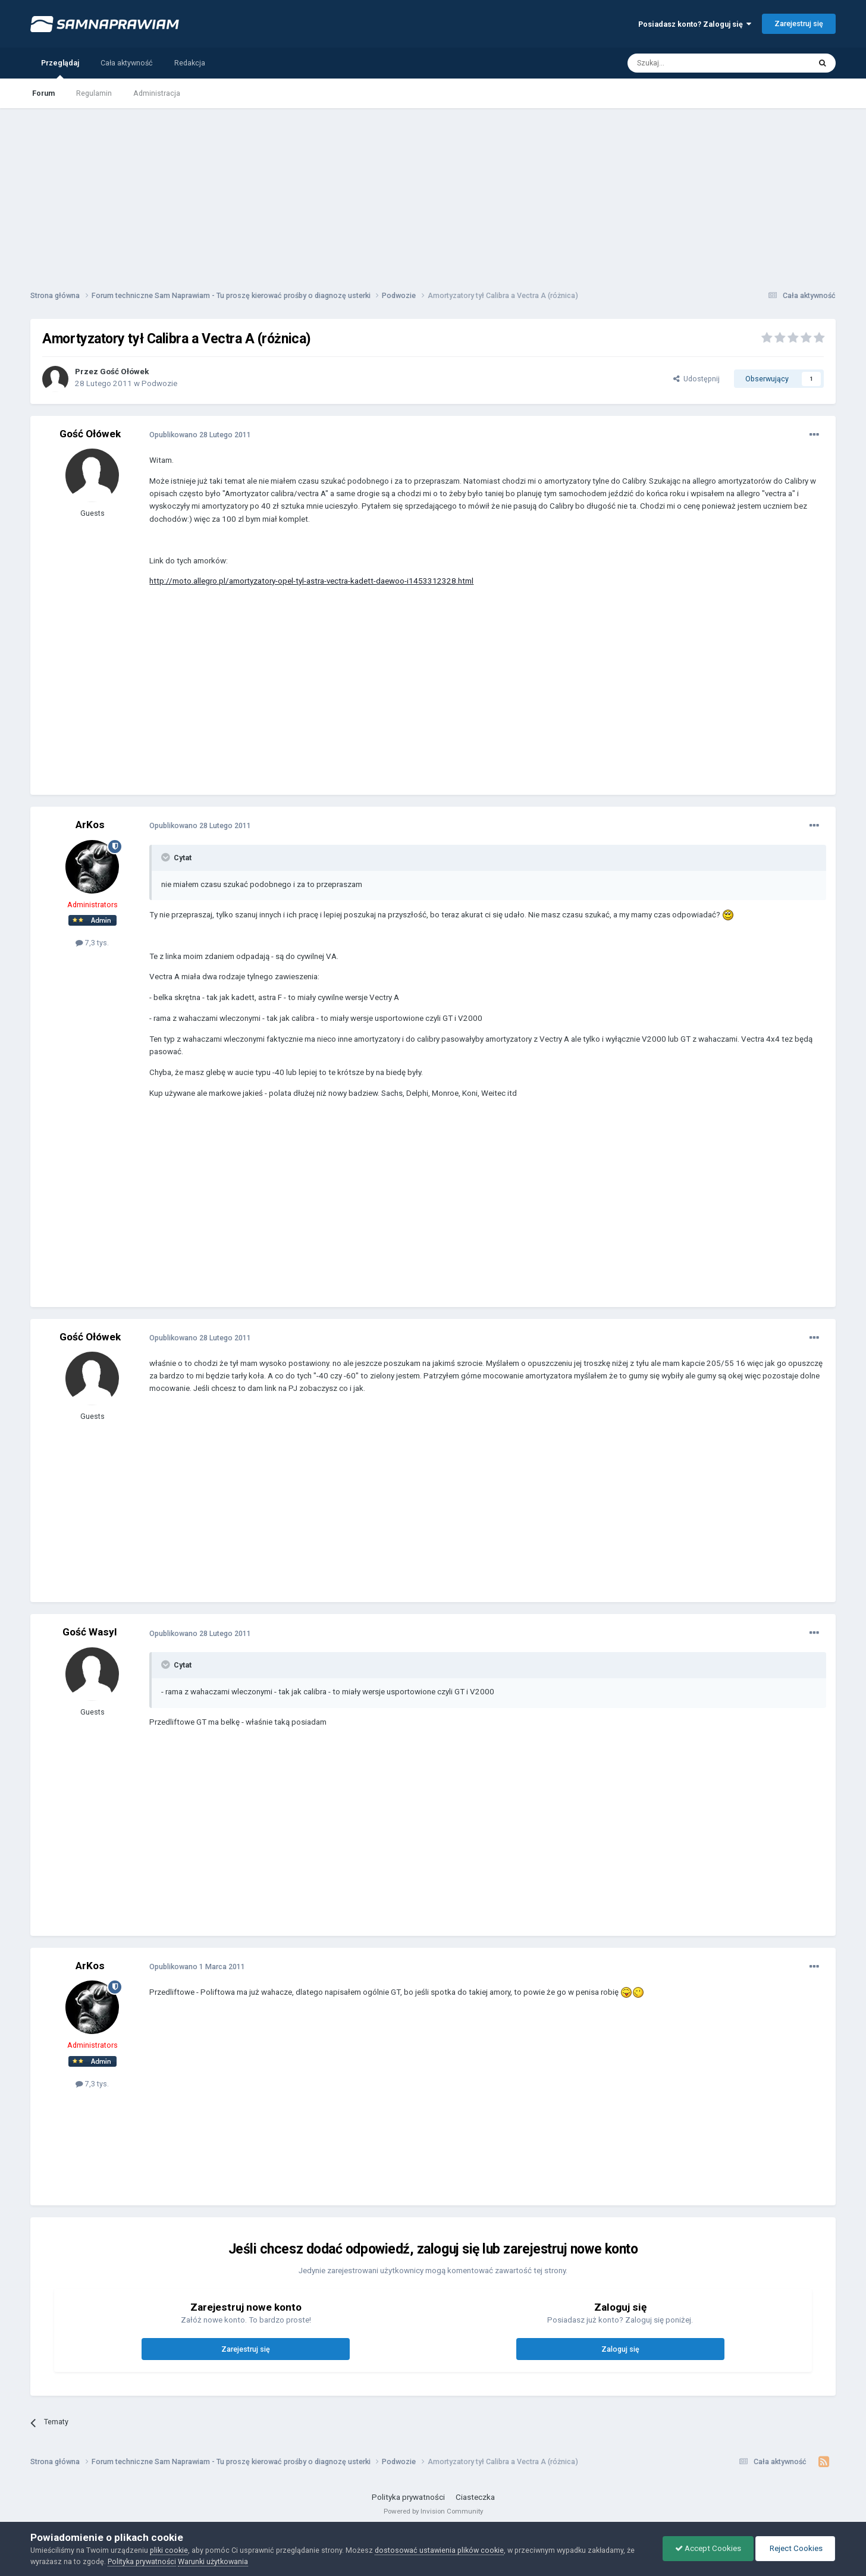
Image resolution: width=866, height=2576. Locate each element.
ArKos (90, 825)
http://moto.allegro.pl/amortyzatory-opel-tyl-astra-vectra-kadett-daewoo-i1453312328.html (311, 580)
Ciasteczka (475, 2497)
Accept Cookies (708, 2548)
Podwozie (159, 383)
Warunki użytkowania (213, 2561)
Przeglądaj (60, 68)
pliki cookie (169, 2550)
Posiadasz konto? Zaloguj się (694, 24)
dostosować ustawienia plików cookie (439, 2550)
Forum (43, 93)
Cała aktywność (127, 62)
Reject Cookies (795, 2548)
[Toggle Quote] (166, 857)
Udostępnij (696, 378)
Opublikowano (200, 434)
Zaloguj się (620, 2349)
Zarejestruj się (798, 23)
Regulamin (94, 93)
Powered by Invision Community (433, 2511)
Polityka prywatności (408, 2497)
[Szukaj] (691, 63)
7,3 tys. (92, 942)
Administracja (156, 93)
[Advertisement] (433, 191)
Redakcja (189, 62)
